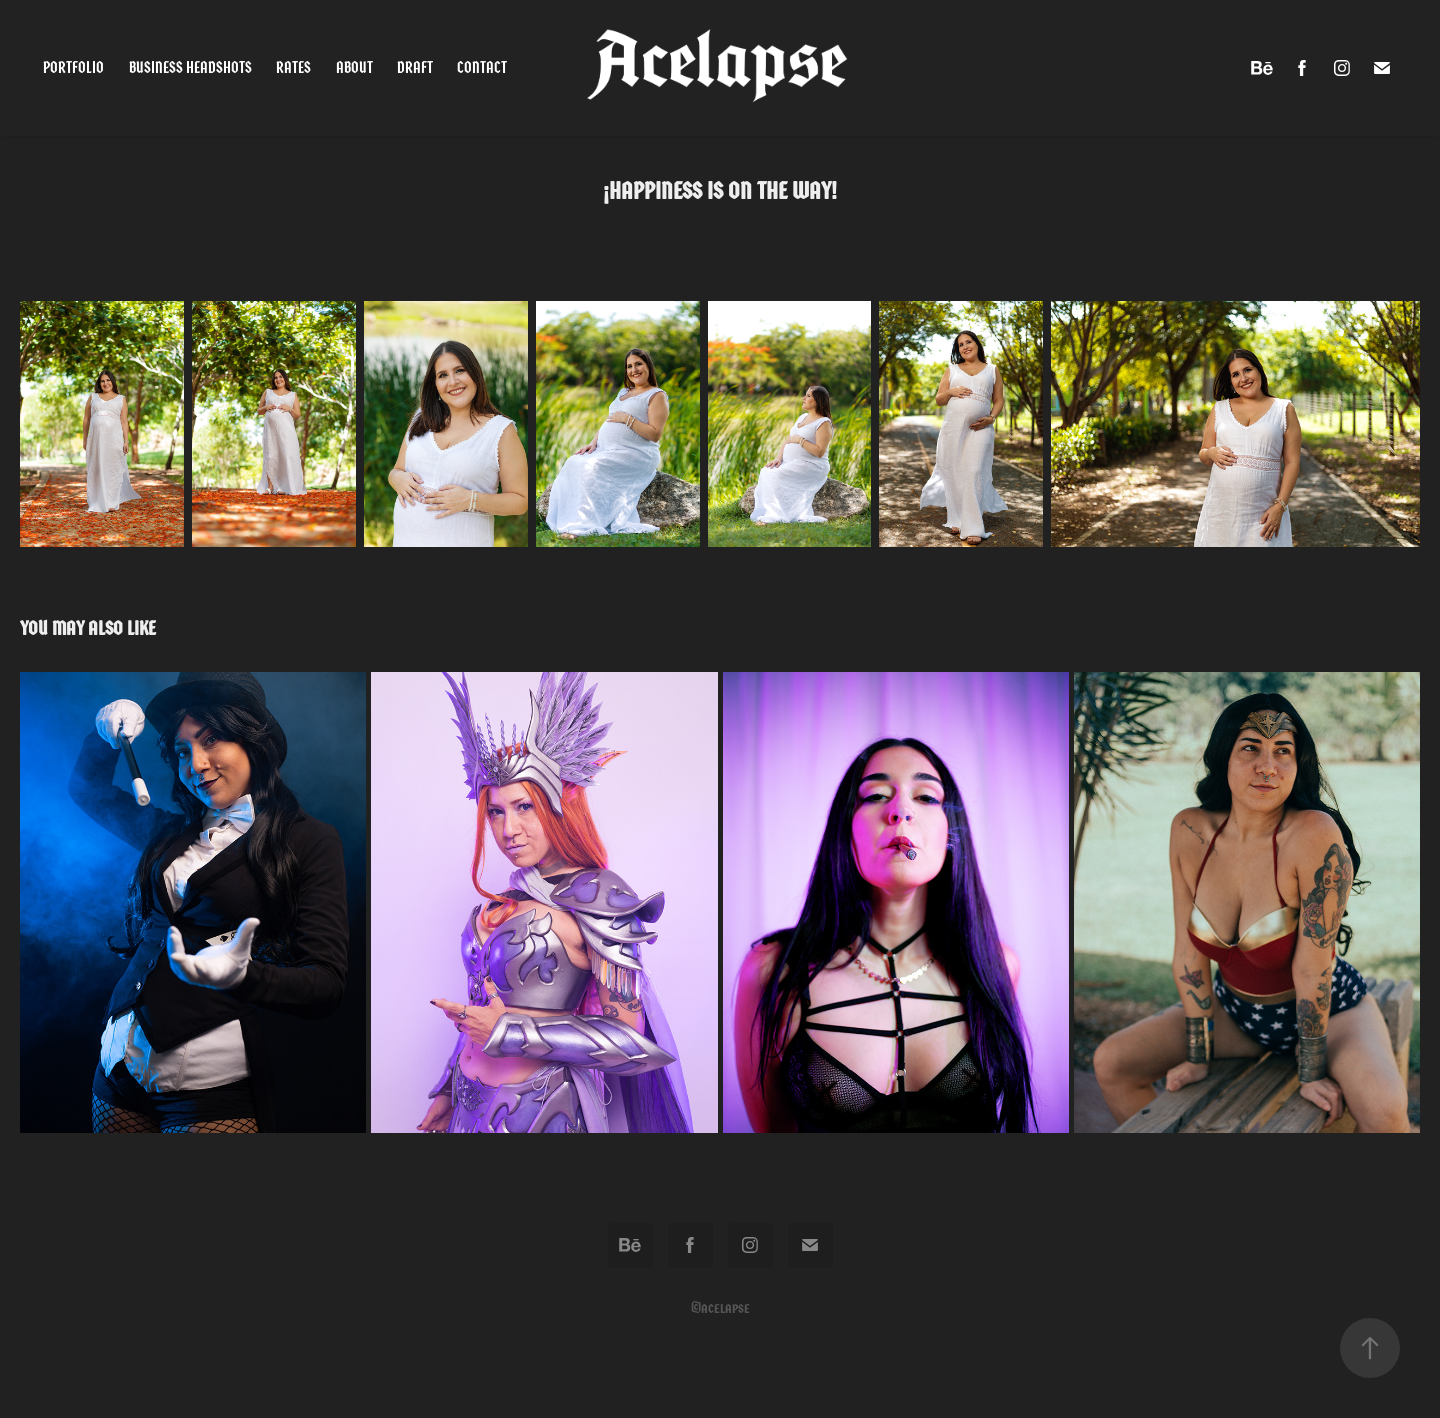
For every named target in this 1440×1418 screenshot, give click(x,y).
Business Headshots (190, 67)
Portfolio (73, 67)
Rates (293, 67)
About (354, 67)
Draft (415, 67)
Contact (482, 67)
